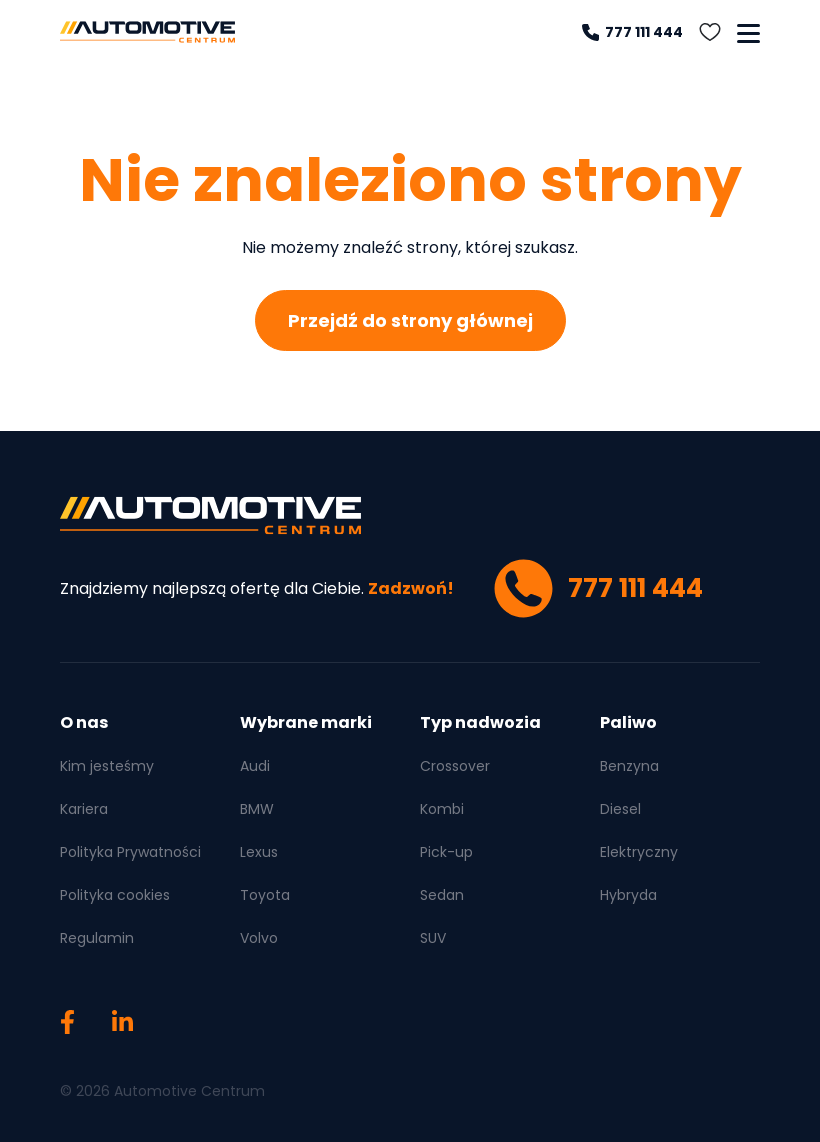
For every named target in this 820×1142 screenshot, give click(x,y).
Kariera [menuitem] (84, 809)
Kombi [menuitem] (442, 809)
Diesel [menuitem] (620, 809)
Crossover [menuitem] (455, 766)
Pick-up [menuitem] (446, 852)
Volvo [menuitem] (259, 938)
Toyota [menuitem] (265, 895)
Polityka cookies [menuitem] (115, 895)
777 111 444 (632, 32)
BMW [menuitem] (257, 809)
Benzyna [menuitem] (629, 766)
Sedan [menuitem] (442, 895)
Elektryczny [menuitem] (639, 852)
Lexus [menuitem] (259, 852)
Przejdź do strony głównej (410, 320)
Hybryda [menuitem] (628, 895)
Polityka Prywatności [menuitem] (130, 852)
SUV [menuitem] (433, 938)
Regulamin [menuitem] (97, 938)
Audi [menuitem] (255, 766)
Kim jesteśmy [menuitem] (107, 766)
